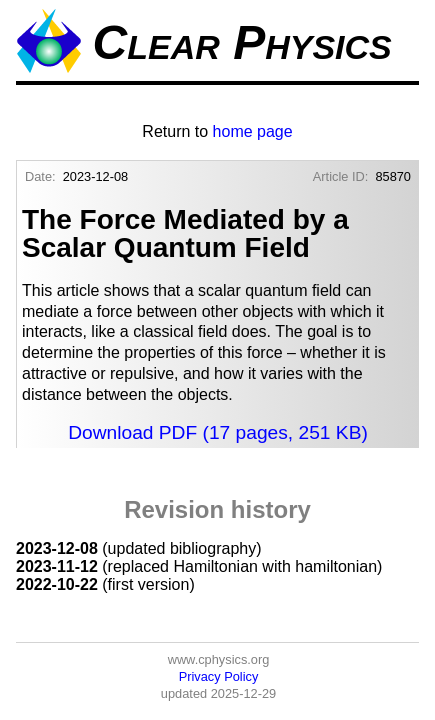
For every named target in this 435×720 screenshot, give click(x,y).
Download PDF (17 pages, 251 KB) (218, 432)
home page (253, 131)
